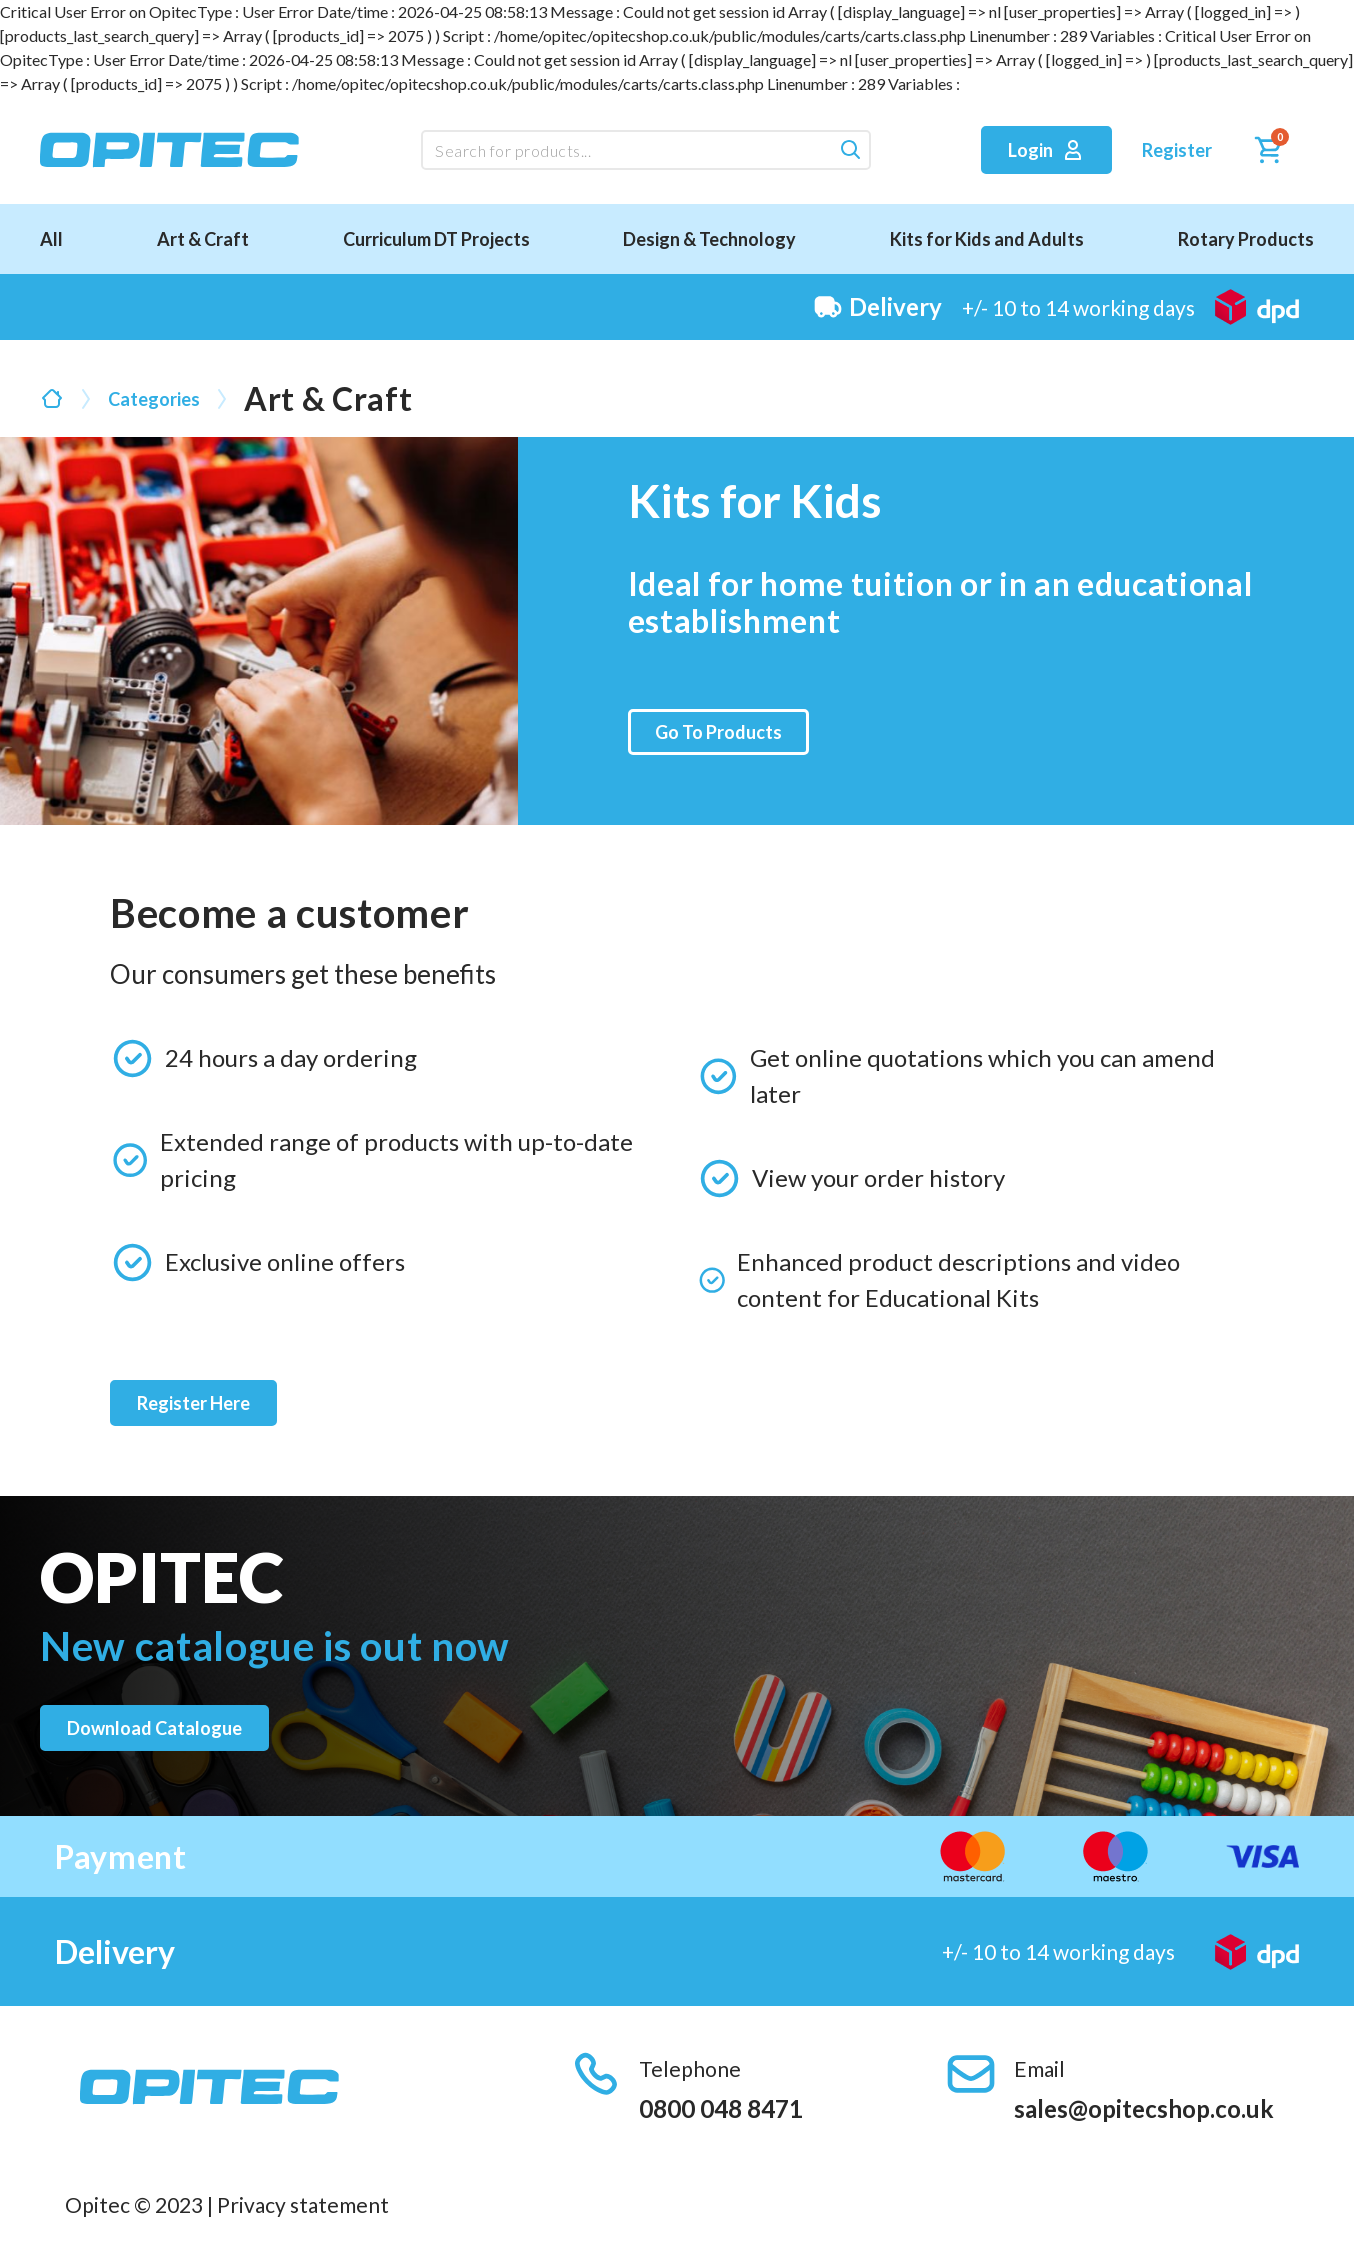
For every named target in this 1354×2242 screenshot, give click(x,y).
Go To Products (718, 732)
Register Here (193, 1403)
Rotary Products (1246, 239)
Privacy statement (303, 2204)
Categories (154, 399)
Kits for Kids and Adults (987, 239)
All (51, 239)
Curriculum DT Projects (436, 239)
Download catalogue (154, 1728)
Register (1177, 150)
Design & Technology (709, 239)
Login (1046, 150)
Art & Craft (203, 239)
